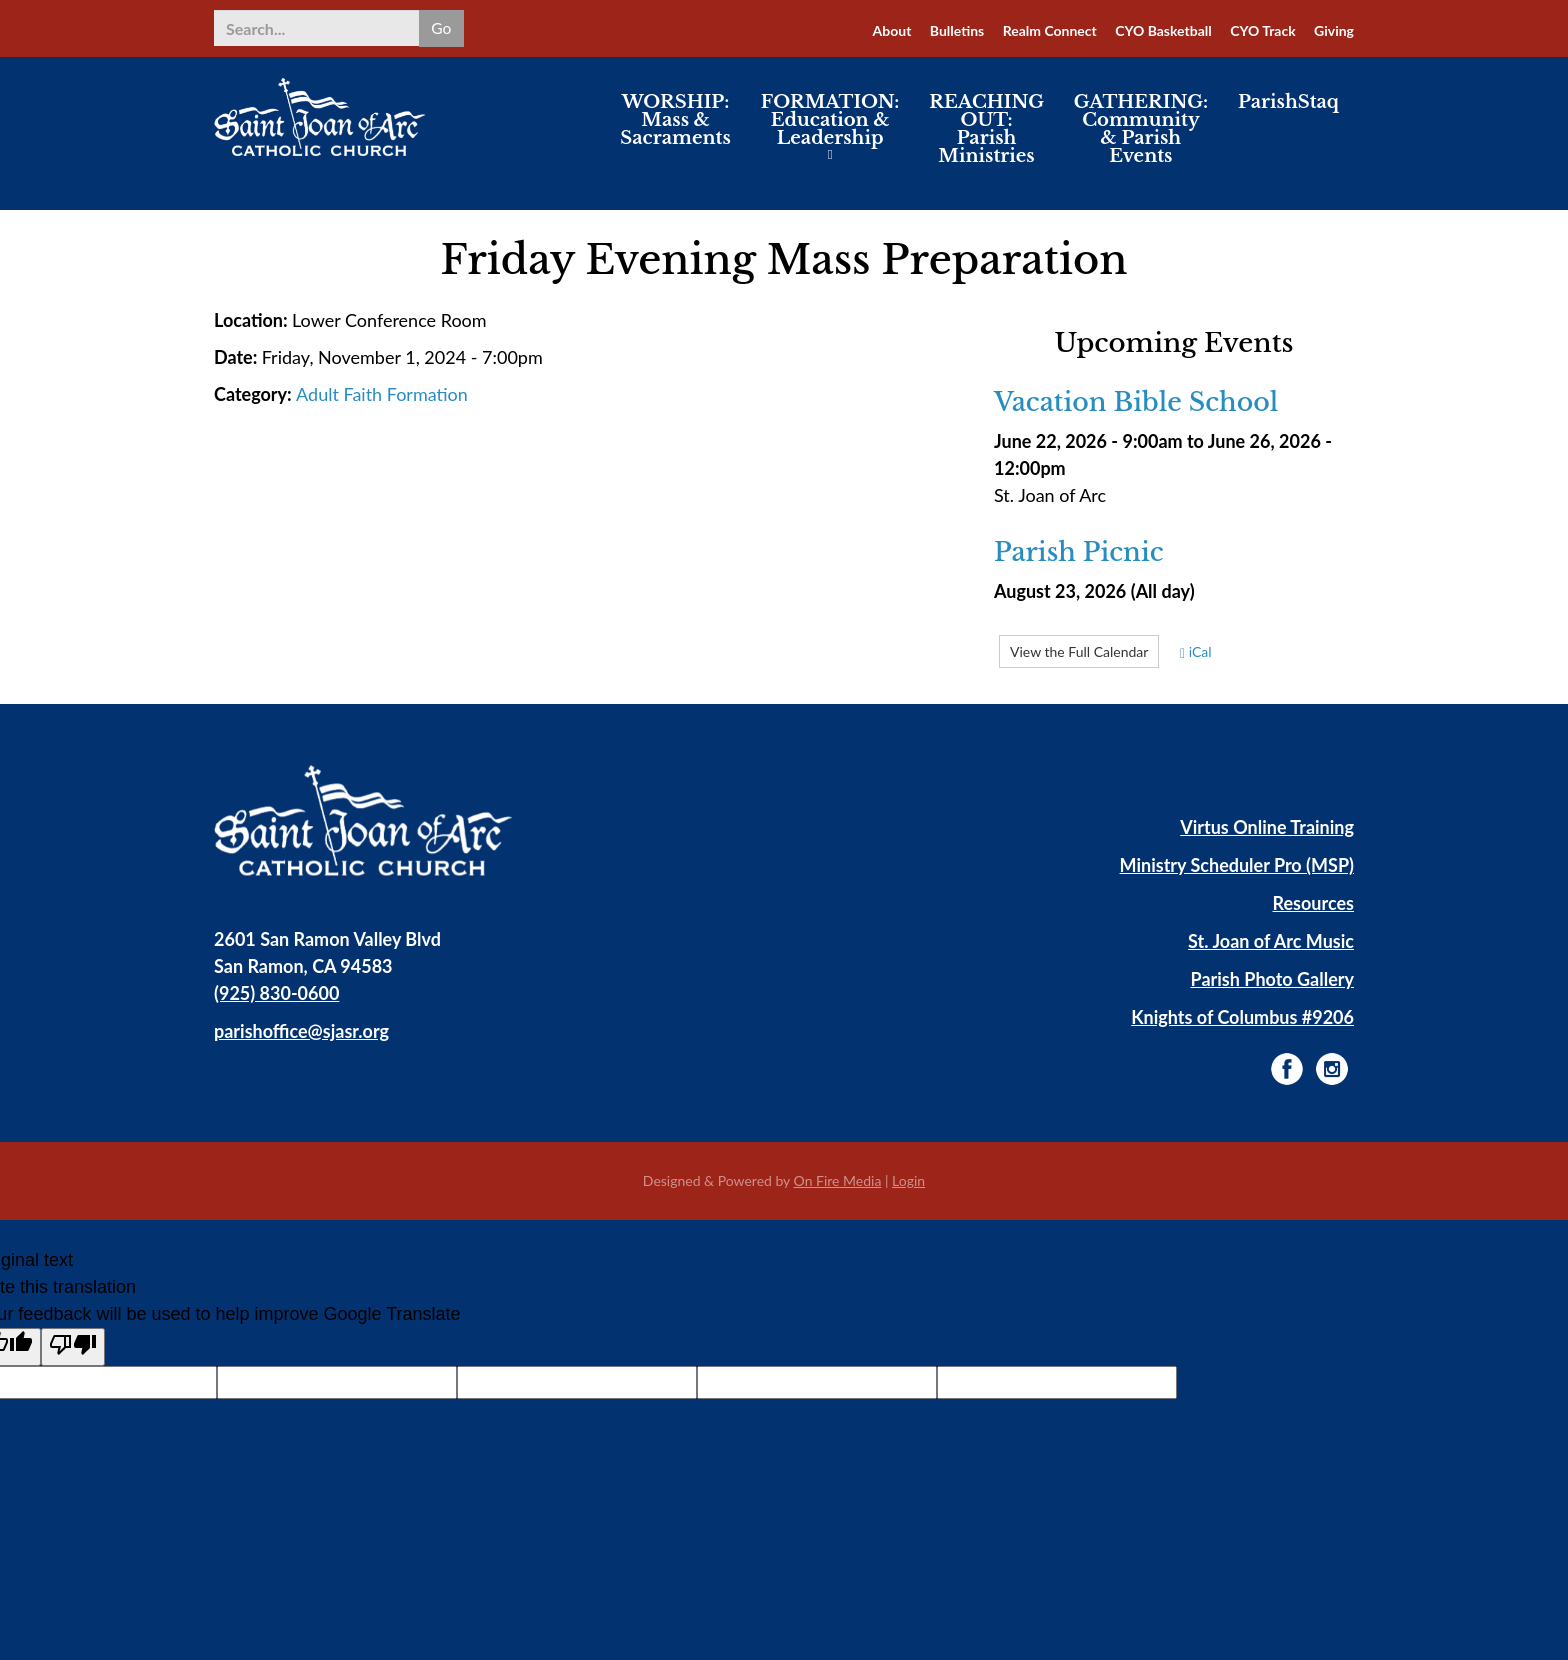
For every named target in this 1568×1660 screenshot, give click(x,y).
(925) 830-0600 (276, 993)
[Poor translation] (73, 1347)
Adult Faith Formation (382, 394)
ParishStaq (1288, 114)
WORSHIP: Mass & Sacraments (675, 132)
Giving (1334, 30)
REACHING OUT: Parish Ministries (986, 141)
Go (440, 27)
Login (908, 1180)
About (892, 30)
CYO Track (1263, 30)
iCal (1196, 652)
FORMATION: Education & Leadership (830, 132)
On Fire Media (838, 1180)
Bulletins (957, 30)
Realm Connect (1050, 30)
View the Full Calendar (1079, 651)
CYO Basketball (1163, 30)
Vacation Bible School (1136, 403)
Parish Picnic (1079, 552)
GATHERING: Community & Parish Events (1141, 141)
